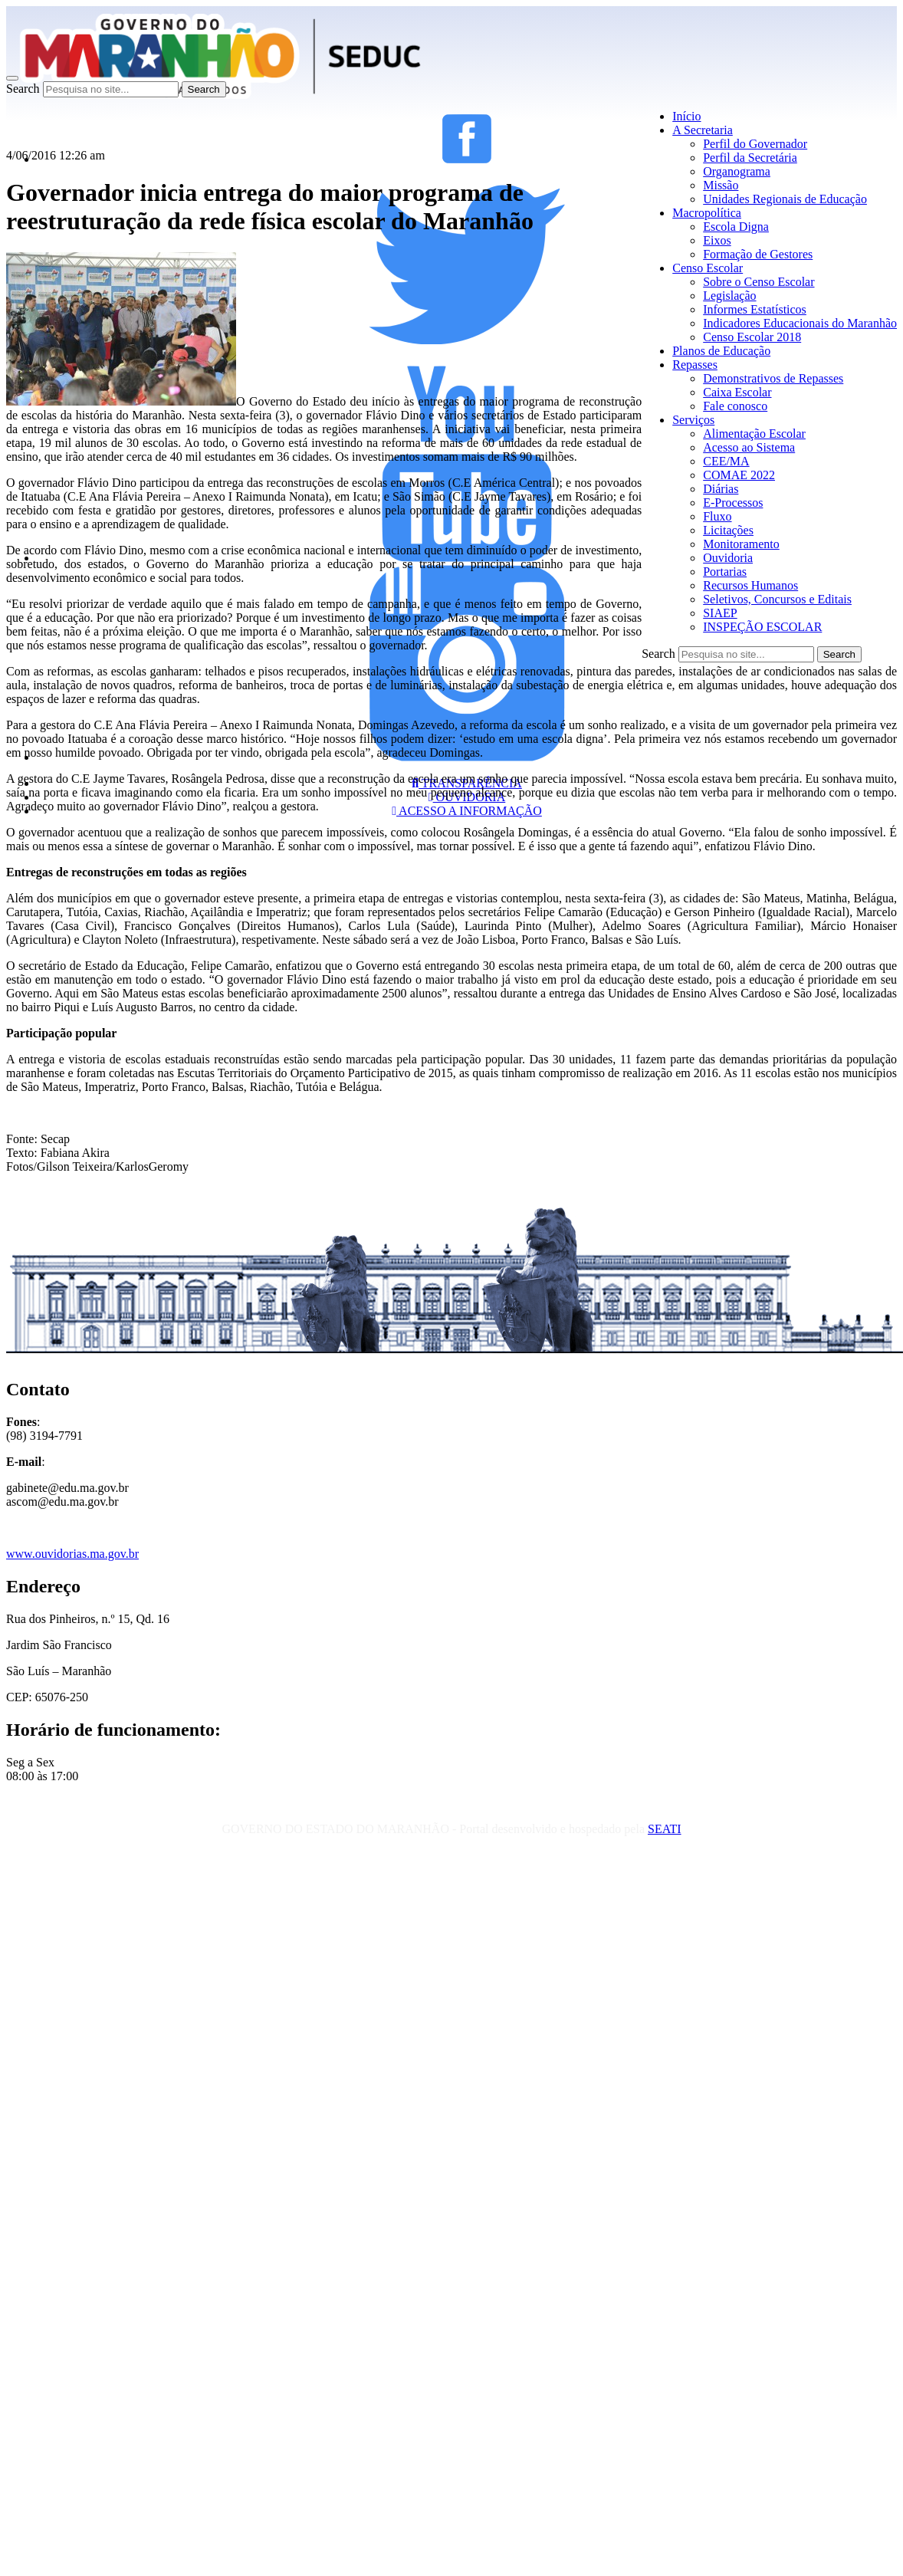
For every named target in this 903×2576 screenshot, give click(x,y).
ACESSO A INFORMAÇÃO (467, 810)
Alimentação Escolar (754, 433)
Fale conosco (735, 405)
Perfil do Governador (755, 143)
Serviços (693, 419)
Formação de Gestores (758, 254)
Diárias (720, 488)
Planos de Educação (721, 350)
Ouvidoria (728, 557)
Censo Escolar (707, 267)
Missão (720, 185)
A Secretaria (702, 129)
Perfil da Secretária (750, 157)
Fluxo (717, 516)
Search (23, 88)
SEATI (664, 1828)
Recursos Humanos (750, 585)
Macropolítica (706, 212)
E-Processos (733, 502)
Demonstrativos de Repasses (773, 378)
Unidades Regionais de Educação (785, 198)
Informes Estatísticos (754, 309)
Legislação (729, 295)
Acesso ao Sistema (749, 447)
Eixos (717, 240)
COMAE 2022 (739, 474)
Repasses (694, 364)
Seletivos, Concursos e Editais (777, 599)
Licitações (728, 530)
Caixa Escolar (737, 392)
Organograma (736, 171)
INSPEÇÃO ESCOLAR (762, 626)
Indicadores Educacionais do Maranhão (800, 323)
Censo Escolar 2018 (752, 336)
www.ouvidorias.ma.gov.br (72, 1553)
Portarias (725, 571)
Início (686, 116)
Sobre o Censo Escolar (758, 281)
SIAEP (720, 612)
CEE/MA (726, 461)
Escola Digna (736, 226)
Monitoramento (741, 543)
